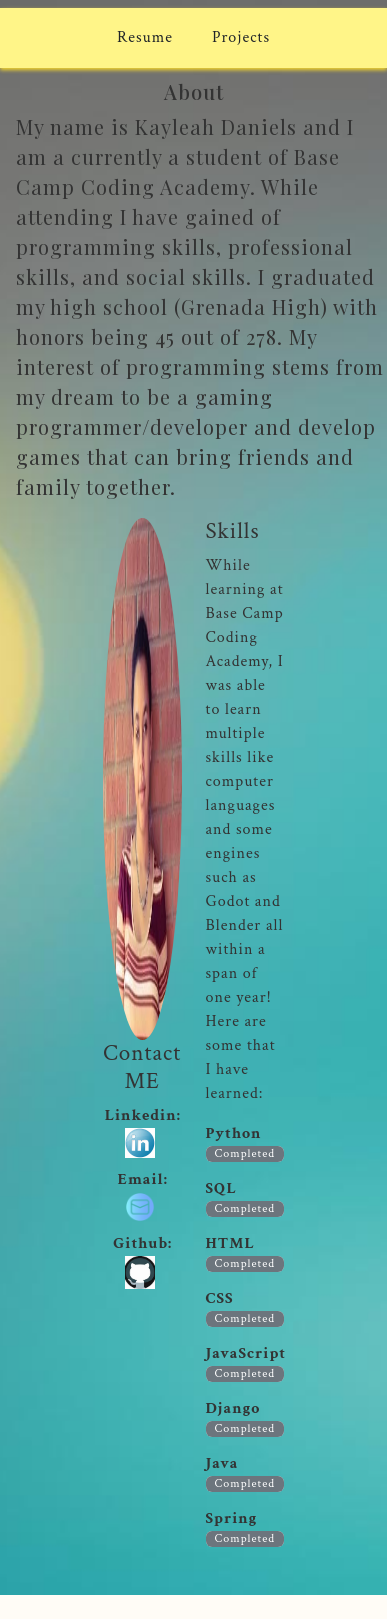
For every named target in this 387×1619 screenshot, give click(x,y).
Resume (145, 37)
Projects (241, 37)
